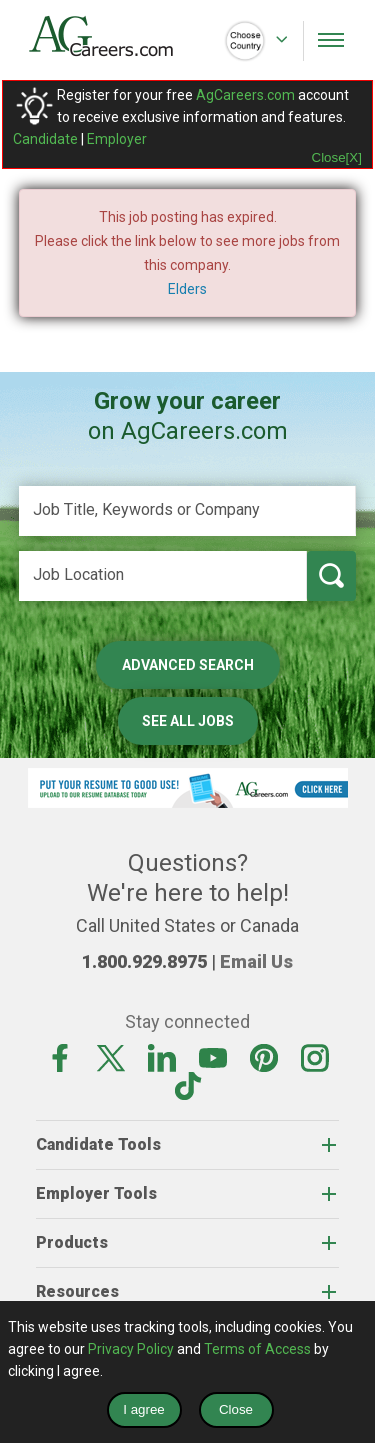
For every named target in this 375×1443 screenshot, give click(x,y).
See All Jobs (188, 721)
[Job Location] (163, 576)
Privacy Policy (131, 1349)
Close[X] (337, 157)
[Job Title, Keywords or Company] (188, 511)
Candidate (45, 139)
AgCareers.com (245, 95)
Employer (117, 139)
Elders (187, 289)
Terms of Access (257, 1349)
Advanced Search (188, 665)
